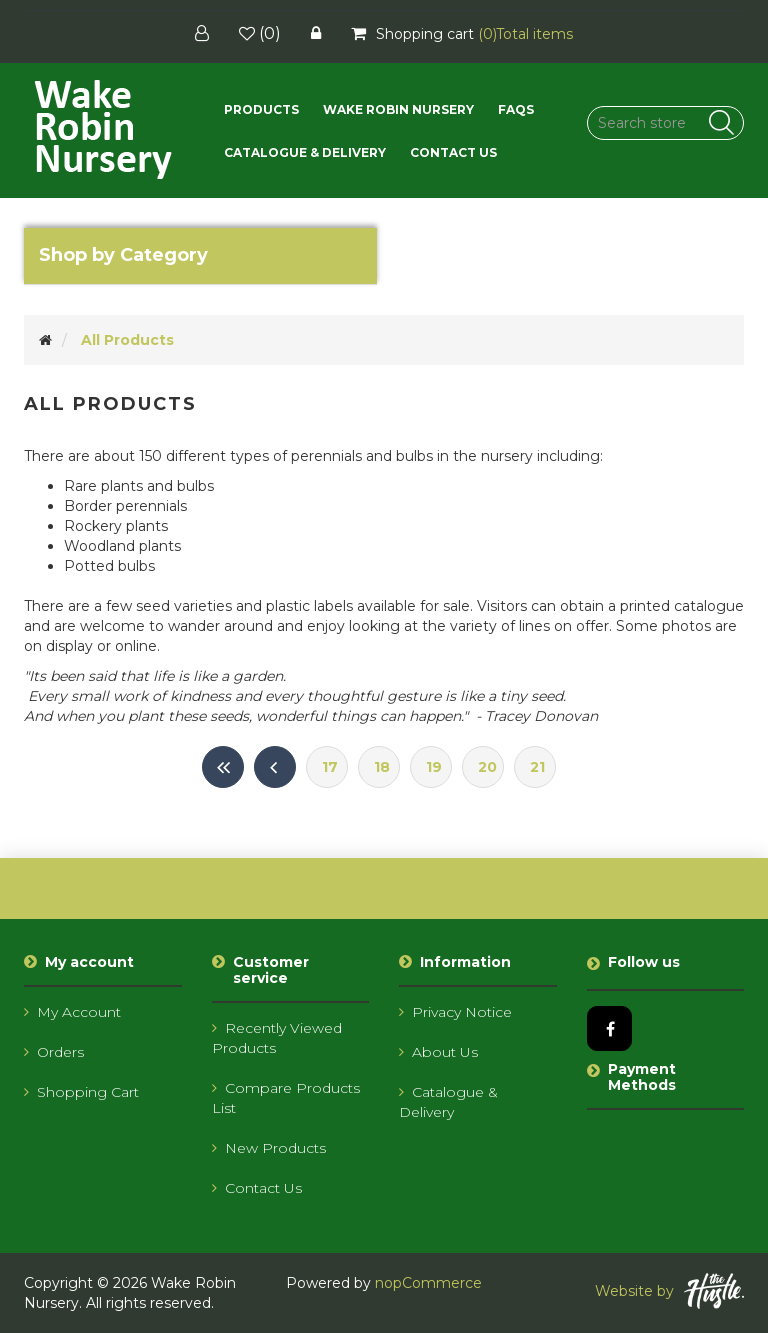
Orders (54, 1052)
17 (330, 767)
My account (72, 1012)
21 (537, 767)
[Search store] (666, 123)
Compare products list (286, 1098)
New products (269, 1148)
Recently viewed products (277, 1038)
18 (382, 767)
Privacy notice (455, 1012)
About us (438, 1052)
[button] (261, 109)
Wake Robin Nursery (398, 109)
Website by (669, 1291)
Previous (275, 767)
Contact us (453, 152)
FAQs (516, 109)
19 (434, 767)
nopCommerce (428, 1283)
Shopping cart (81, 1092)
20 (487, 767)
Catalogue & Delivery (305, 152)
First (223, 767)
